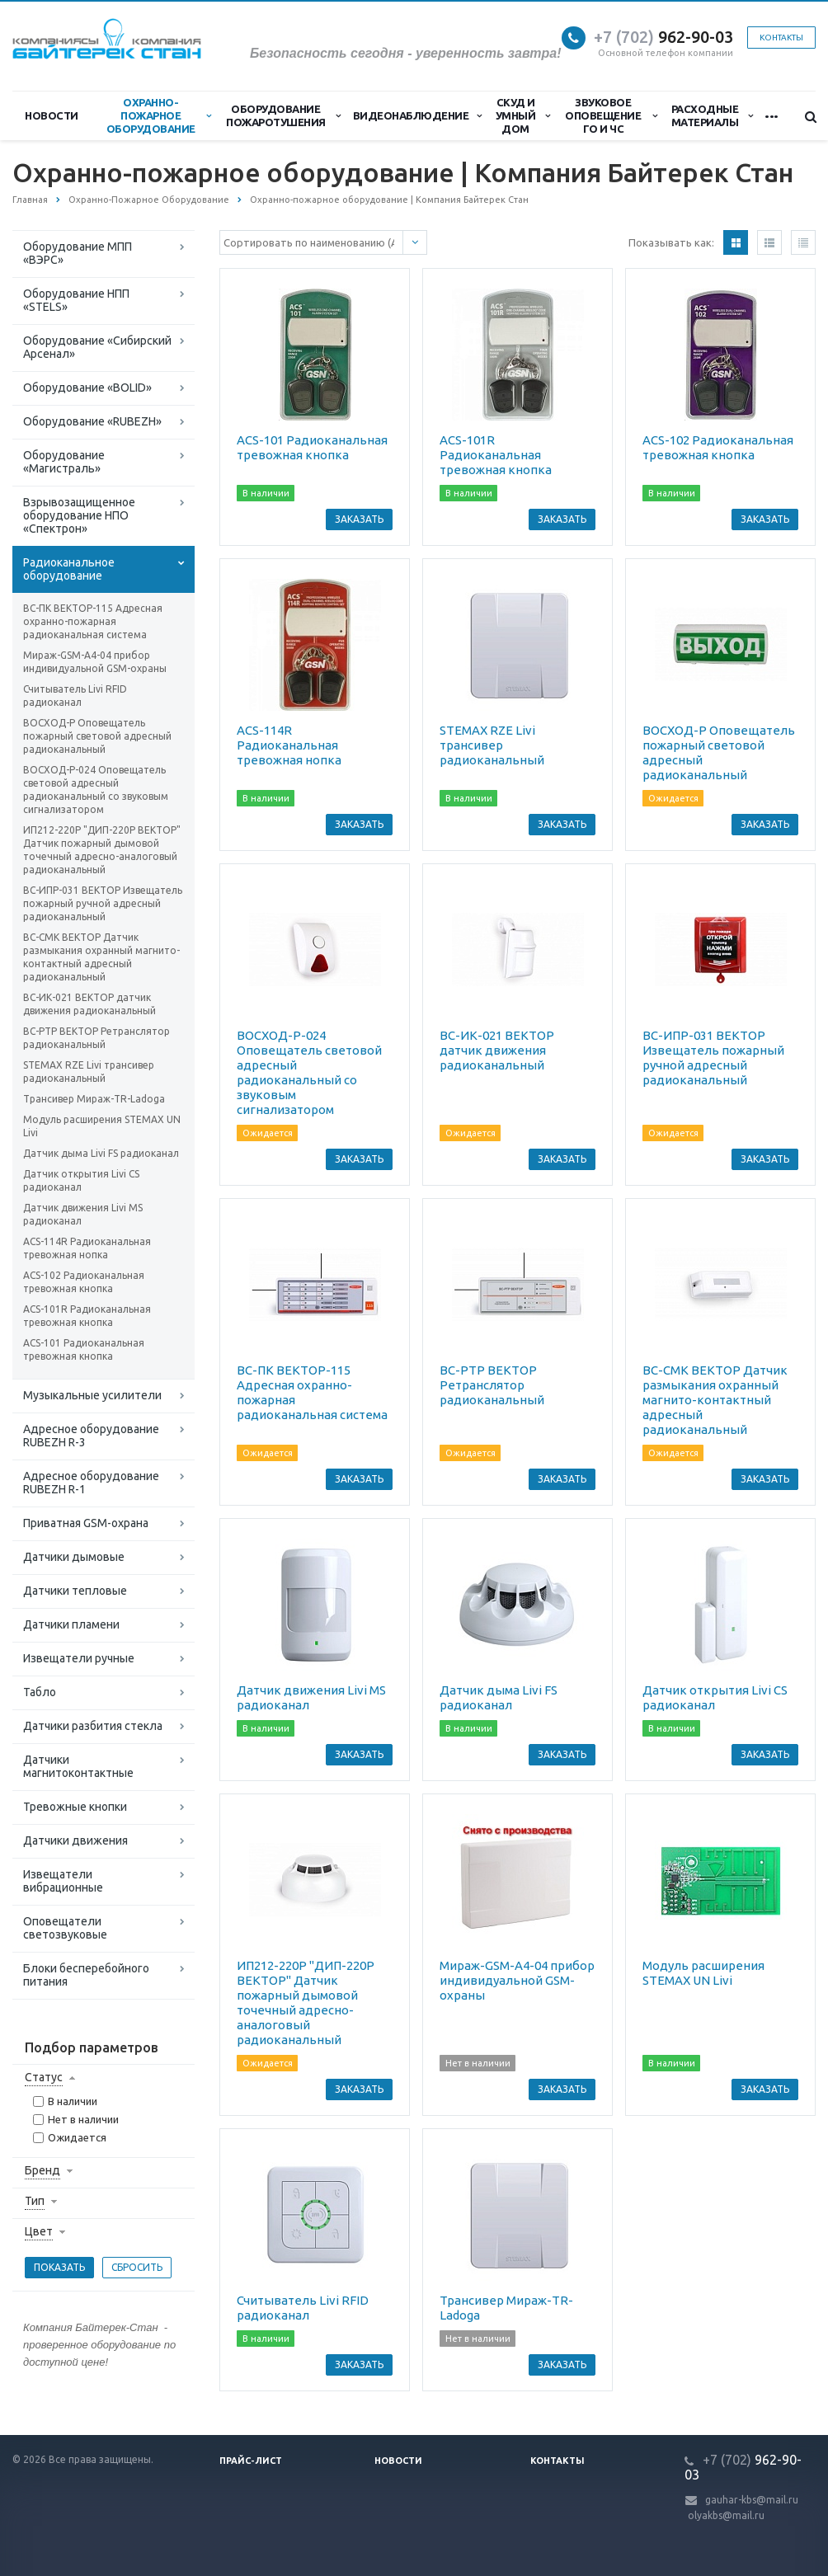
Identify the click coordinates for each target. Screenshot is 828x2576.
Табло (39, 1692)
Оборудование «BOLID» (87, 387)
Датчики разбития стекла (92, 1725)
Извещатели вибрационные (63, 1881)
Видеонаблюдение (417, 115)
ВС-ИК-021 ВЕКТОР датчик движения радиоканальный (89, 1004)
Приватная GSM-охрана (85, 1523)
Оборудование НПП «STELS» (76, 300)
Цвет (39, 2231)
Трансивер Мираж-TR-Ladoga (94, 1098)
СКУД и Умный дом (523, 115)
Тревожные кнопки (75, 1806)
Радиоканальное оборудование (69, 569)
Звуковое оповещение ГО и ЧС (610, 115)
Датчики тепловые (75, 1590)
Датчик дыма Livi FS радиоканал (101, 1153)
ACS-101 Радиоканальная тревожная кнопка (83, 1349)
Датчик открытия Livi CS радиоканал (81, 1180)
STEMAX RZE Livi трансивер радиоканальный (88, 1072)
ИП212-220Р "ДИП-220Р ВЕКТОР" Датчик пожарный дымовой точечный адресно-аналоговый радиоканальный (102, 850)
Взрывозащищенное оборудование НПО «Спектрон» (79, 515)
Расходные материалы (712, 115)
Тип (35, 2200)
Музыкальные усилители (92, 1395)
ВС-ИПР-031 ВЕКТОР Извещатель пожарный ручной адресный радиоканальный (102, 903)
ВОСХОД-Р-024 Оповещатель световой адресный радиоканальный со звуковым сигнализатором (95, 789)
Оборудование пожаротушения (283, 115)
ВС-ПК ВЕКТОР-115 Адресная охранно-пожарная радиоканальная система (92, 621)
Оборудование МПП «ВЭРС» (77, 253)
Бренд (42, 2170)
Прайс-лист (250, 2461)
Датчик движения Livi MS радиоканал (83, 1214)
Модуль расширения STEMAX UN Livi (102, 1126)
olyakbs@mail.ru (726, 2515)
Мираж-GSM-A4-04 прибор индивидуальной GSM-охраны (95, 662)
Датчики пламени (71, 1624)
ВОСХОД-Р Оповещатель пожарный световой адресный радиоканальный (97, 735)
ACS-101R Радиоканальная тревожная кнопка (87, 1316)
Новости (51, 115)
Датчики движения (75, 1840)
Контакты (781, 37)
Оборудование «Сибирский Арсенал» (97, 347)
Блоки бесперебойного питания (86, 1975)
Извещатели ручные (78, 1658)
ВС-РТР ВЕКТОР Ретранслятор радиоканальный (96, 1038)
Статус (44, 2077)
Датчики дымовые (74, 1556)
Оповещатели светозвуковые (65, 1928)
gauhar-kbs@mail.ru (751, 2499)
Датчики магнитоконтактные (78, 1766)
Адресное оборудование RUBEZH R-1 (91, 1482)
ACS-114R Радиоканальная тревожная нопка (87, 1248)
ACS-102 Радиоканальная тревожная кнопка (83, 1282)
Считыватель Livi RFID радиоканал (75, 695)
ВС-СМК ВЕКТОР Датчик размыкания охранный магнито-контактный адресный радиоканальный (101, 957)
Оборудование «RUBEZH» (92, 421)
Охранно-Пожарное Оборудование (158, 115)
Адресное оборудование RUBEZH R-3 (91, 1435)
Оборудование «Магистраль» (64, 462)
